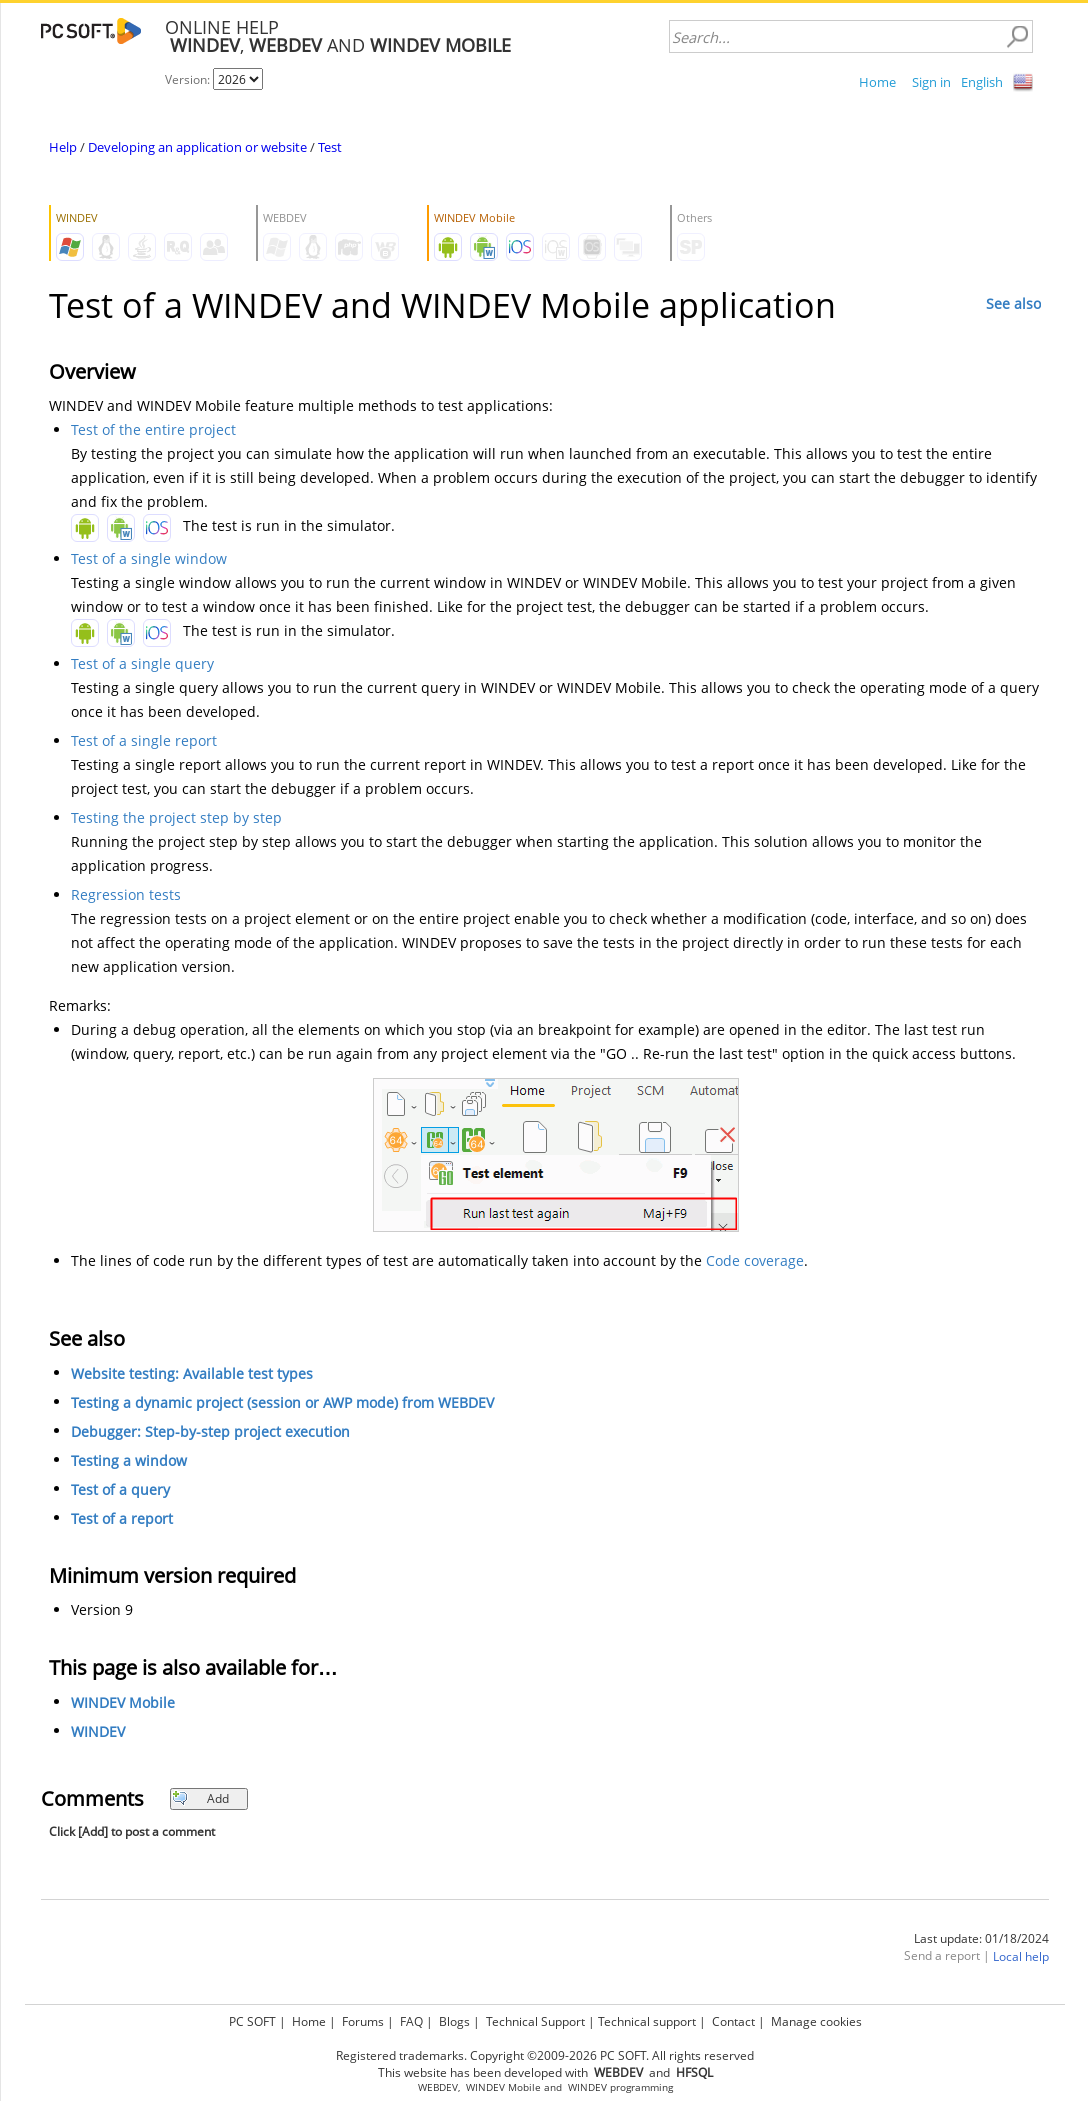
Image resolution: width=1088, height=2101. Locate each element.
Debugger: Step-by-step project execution (210, 1431)
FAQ (411, 2021)
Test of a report (122, 1518)
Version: (189, 79)
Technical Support (535, 2021)
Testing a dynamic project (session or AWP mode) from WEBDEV (282, 1402)
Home (877, 82)
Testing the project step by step (176, 817)
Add (200, 1798)
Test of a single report (144, 740)
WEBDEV (438, 2087)
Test (330, 147)
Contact (733, 2021)
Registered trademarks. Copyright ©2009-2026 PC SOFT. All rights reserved (545, 2055)
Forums (363, 2021)
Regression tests (126, 894)
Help (63, 147)
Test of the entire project (153, 429)
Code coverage (755, 1260)
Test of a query (120, 1489)
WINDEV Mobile (123, 1702)
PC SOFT (252, 2021)
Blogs (454, 2021)
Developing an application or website (197, 147)
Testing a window (129, 1460)
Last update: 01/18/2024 (981, 1938)
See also (1013, 303)
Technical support (647, 2021)
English (982, 82)
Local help (1021, 1956)
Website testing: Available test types (192, 1373)
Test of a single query (142, 663)
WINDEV (98, 1731)
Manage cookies (816, 2021)
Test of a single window (149, 558)
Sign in (931, 82)
